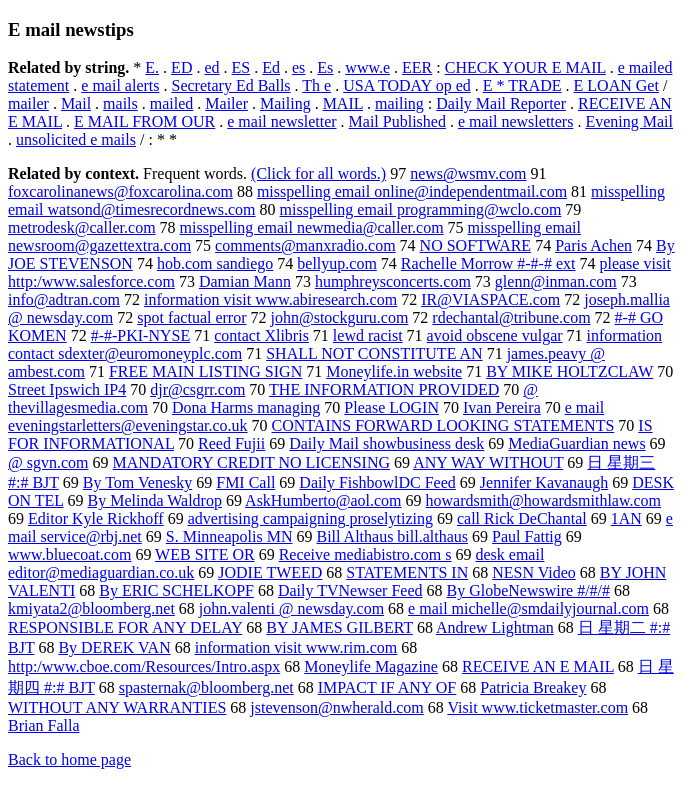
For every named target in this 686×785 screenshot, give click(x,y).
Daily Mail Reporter (501, 103)
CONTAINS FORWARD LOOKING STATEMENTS (443, 425)
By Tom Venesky (137, 482)
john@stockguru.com (340, 317)
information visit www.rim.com (296, 647)
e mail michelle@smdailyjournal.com (528, 608)
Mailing (285, 103)
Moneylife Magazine (371, 666)
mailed (172, 103)
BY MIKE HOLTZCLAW (569, 371)
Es (325, 67)
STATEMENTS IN (407, 572)
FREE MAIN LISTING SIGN (205, 371)
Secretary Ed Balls (231, 85)
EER (417, 67)
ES (241, 67)
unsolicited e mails (76, 139)
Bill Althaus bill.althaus (392, 536)
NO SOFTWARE (476, 245)
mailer (28, 103)
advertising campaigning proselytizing (310, 518)
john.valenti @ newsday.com (291, 608)
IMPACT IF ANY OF (387, 687)
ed (211, 67)
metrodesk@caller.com (82, 227)
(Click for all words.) (318, 173)
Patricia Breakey (533, 687)
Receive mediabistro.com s (365, 554)
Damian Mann (245, 281)
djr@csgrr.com (197, 389)
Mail (76, 103)
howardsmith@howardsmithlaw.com (543, 500)
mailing (399, 103)
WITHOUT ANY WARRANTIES (117, 707)
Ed (271, 67)
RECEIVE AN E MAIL (538, 666)
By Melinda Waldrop (155, 500)
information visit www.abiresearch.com (270, 299)
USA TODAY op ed (407, 85)
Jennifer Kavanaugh (544, 482)
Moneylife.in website (394, 371)
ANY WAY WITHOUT (488, 462)
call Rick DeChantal (522, 518)
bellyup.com (337, 263)
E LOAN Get (616, 85)
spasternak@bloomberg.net (206, 687)
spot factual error (191, 317)
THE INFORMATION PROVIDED (384, 389)
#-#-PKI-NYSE (141, 335)
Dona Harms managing (246, 407)
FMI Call (245, 482)
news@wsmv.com (468, 173)
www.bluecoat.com (69, 554)
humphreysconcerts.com (393, 281)
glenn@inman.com (556, 281)
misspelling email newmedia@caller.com (312, 227)
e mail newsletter (281, 121)
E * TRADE (522, 85)
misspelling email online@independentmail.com (412, 191)
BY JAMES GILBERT (339, 627)
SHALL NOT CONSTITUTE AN (374, 353)
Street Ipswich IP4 (67, 389)
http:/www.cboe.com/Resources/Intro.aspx (144, 666)
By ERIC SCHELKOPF (176, 590)
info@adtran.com (64, 299)
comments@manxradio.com (305, 245)
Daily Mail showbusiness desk (386, 443)
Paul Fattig (527, 536)
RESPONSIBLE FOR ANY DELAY (125, 627)
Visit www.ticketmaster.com (537, 707)
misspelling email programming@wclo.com (421, 209)
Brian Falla (44, 725)
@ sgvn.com (48, 462)
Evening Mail (629, 121)
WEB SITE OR (205, 554)
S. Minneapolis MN (229, 536)
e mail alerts (120, 85)
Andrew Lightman (495, 627)
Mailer (226, 103)
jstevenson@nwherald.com (336, 707)
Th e (316, 85)
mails (120, 103)
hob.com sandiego (215, 263)
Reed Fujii (231, 443)
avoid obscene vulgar (495, 335)
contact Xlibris (261, 335)
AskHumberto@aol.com (323, 500)
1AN (626, 518)
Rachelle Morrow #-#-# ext (488, 263)
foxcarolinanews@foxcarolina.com (120, 191)
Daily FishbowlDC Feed (377, 482)
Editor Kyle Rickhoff (96, 518)
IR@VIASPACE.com (490, 299)
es (298, 67)
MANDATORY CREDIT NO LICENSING (252, 462)
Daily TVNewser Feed (350, 590)
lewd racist (368, 335)
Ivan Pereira (502, 407)
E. (152, 67)
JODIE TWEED (270, 572)
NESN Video (534, 572)
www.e (367, 67)
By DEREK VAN (114, 647)
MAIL (343, 103)
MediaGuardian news (576, 443)
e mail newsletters (516, 121)
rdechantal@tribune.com (511, 317)
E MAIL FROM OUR (144, 121)
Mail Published (397, 121)
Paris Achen (593, 245)
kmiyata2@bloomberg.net (91, 608)
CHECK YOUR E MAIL (525, 67)
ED (181, 67)
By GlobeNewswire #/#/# (529, 590)
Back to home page (69, 759)
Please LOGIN (391, 407)
